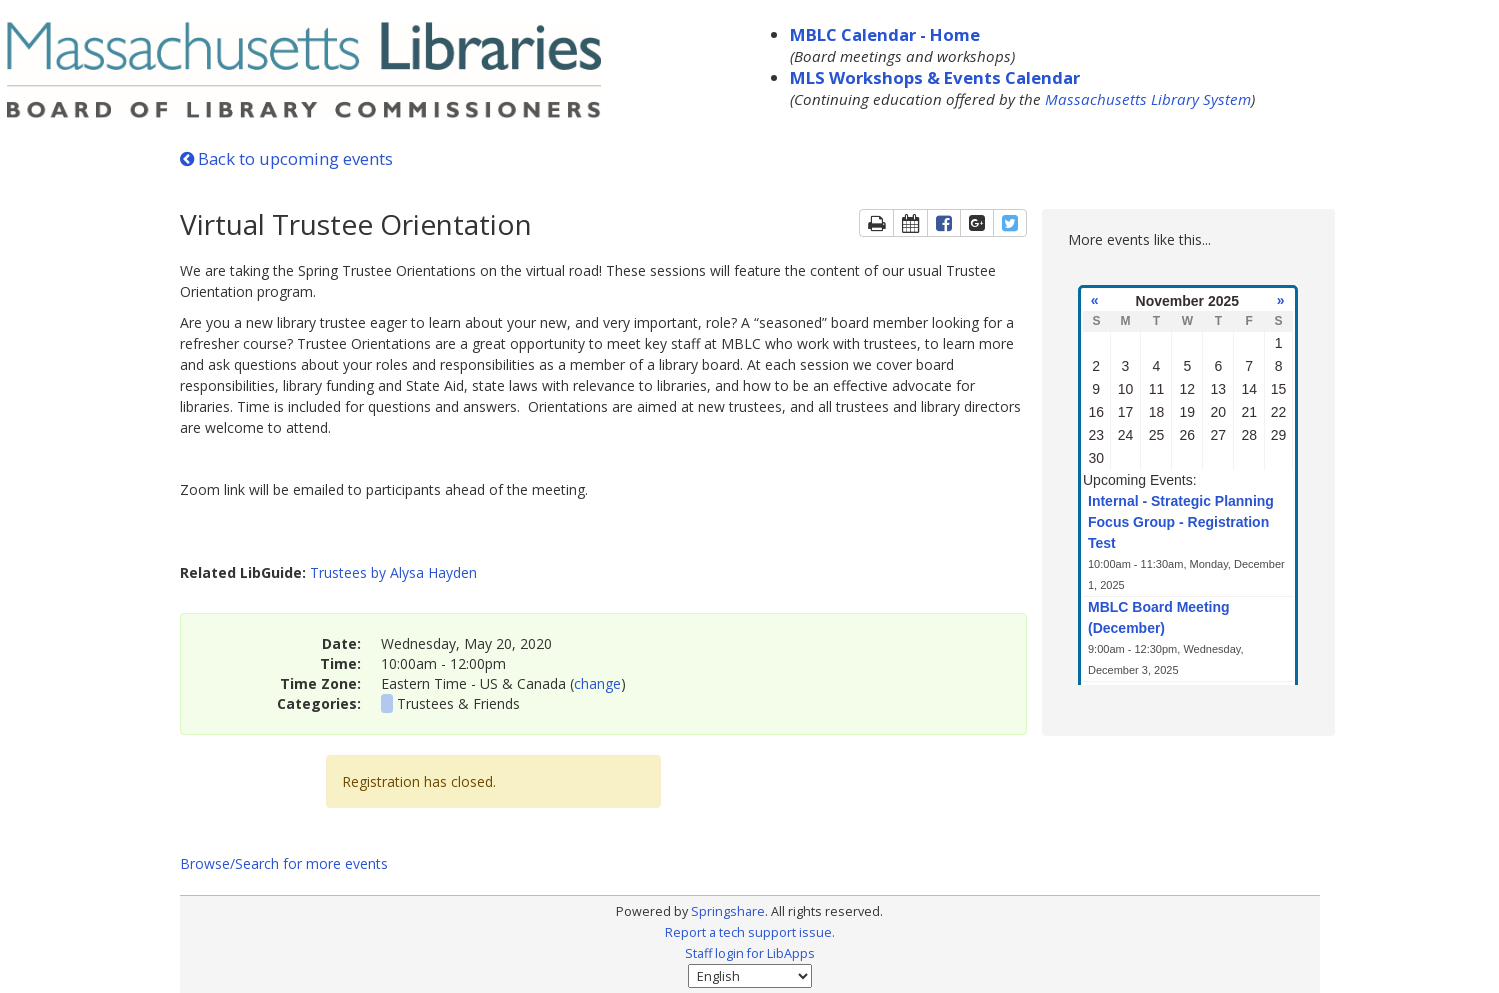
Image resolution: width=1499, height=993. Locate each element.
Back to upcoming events (286, 158)
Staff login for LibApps (750, 953)
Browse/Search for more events (284, 863)
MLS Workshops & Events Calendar (935, 77)
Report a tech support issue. (750, 932)
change (597, 683)
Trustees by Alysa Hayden (393, 572)
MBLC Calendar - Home (885, 34)
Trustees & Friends (458, 703)
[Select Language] (750, 976)
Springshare (728, 911)
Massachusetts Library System (1148, 99)
